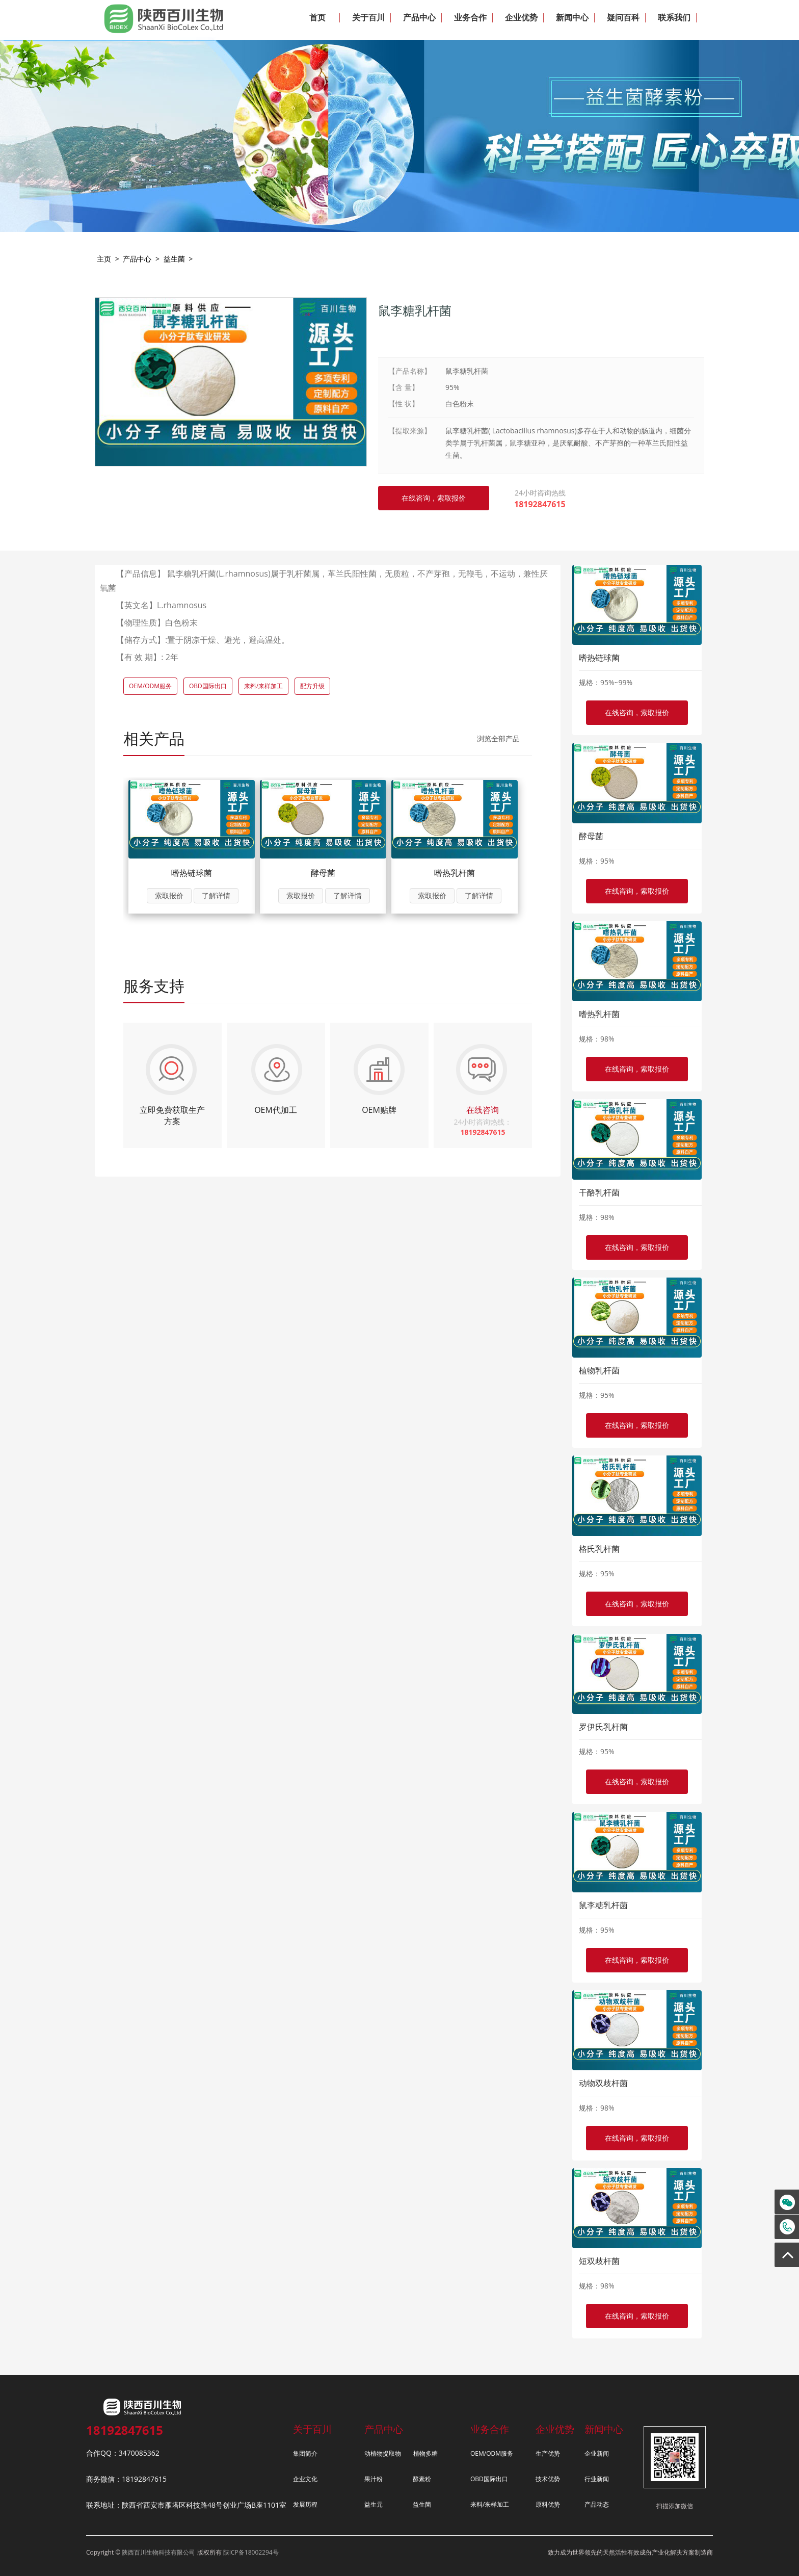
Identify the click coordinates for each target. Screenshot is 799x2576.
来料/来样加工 (263, 686)
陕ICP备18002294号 (251, 2552)
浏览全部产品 (498, 738)
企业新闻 (596, 2453)
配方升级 (312, 686)
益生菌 (174, 259)
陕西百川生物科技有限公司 (158, 2552)
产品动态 (596, 2504)
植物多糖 (425, 2453)
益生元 (373, 2504)
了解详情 (216, 895)
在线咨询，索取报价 (637, 712)
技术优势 (548, 2479)
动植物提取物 (382, 2453)
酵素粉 (422, 2479)
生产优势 (548, 2453)
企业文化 (305, 2479)
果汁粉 (373, 2479)
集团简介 (305, 2453)
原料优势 (548, 2504)
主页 (104, 259)
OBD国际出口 (208, 686)
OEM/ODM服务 (150, 686)
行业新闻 (596, 2479)
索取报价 (169, 895)
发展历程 (305, 2504)
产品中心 (137, 259)
